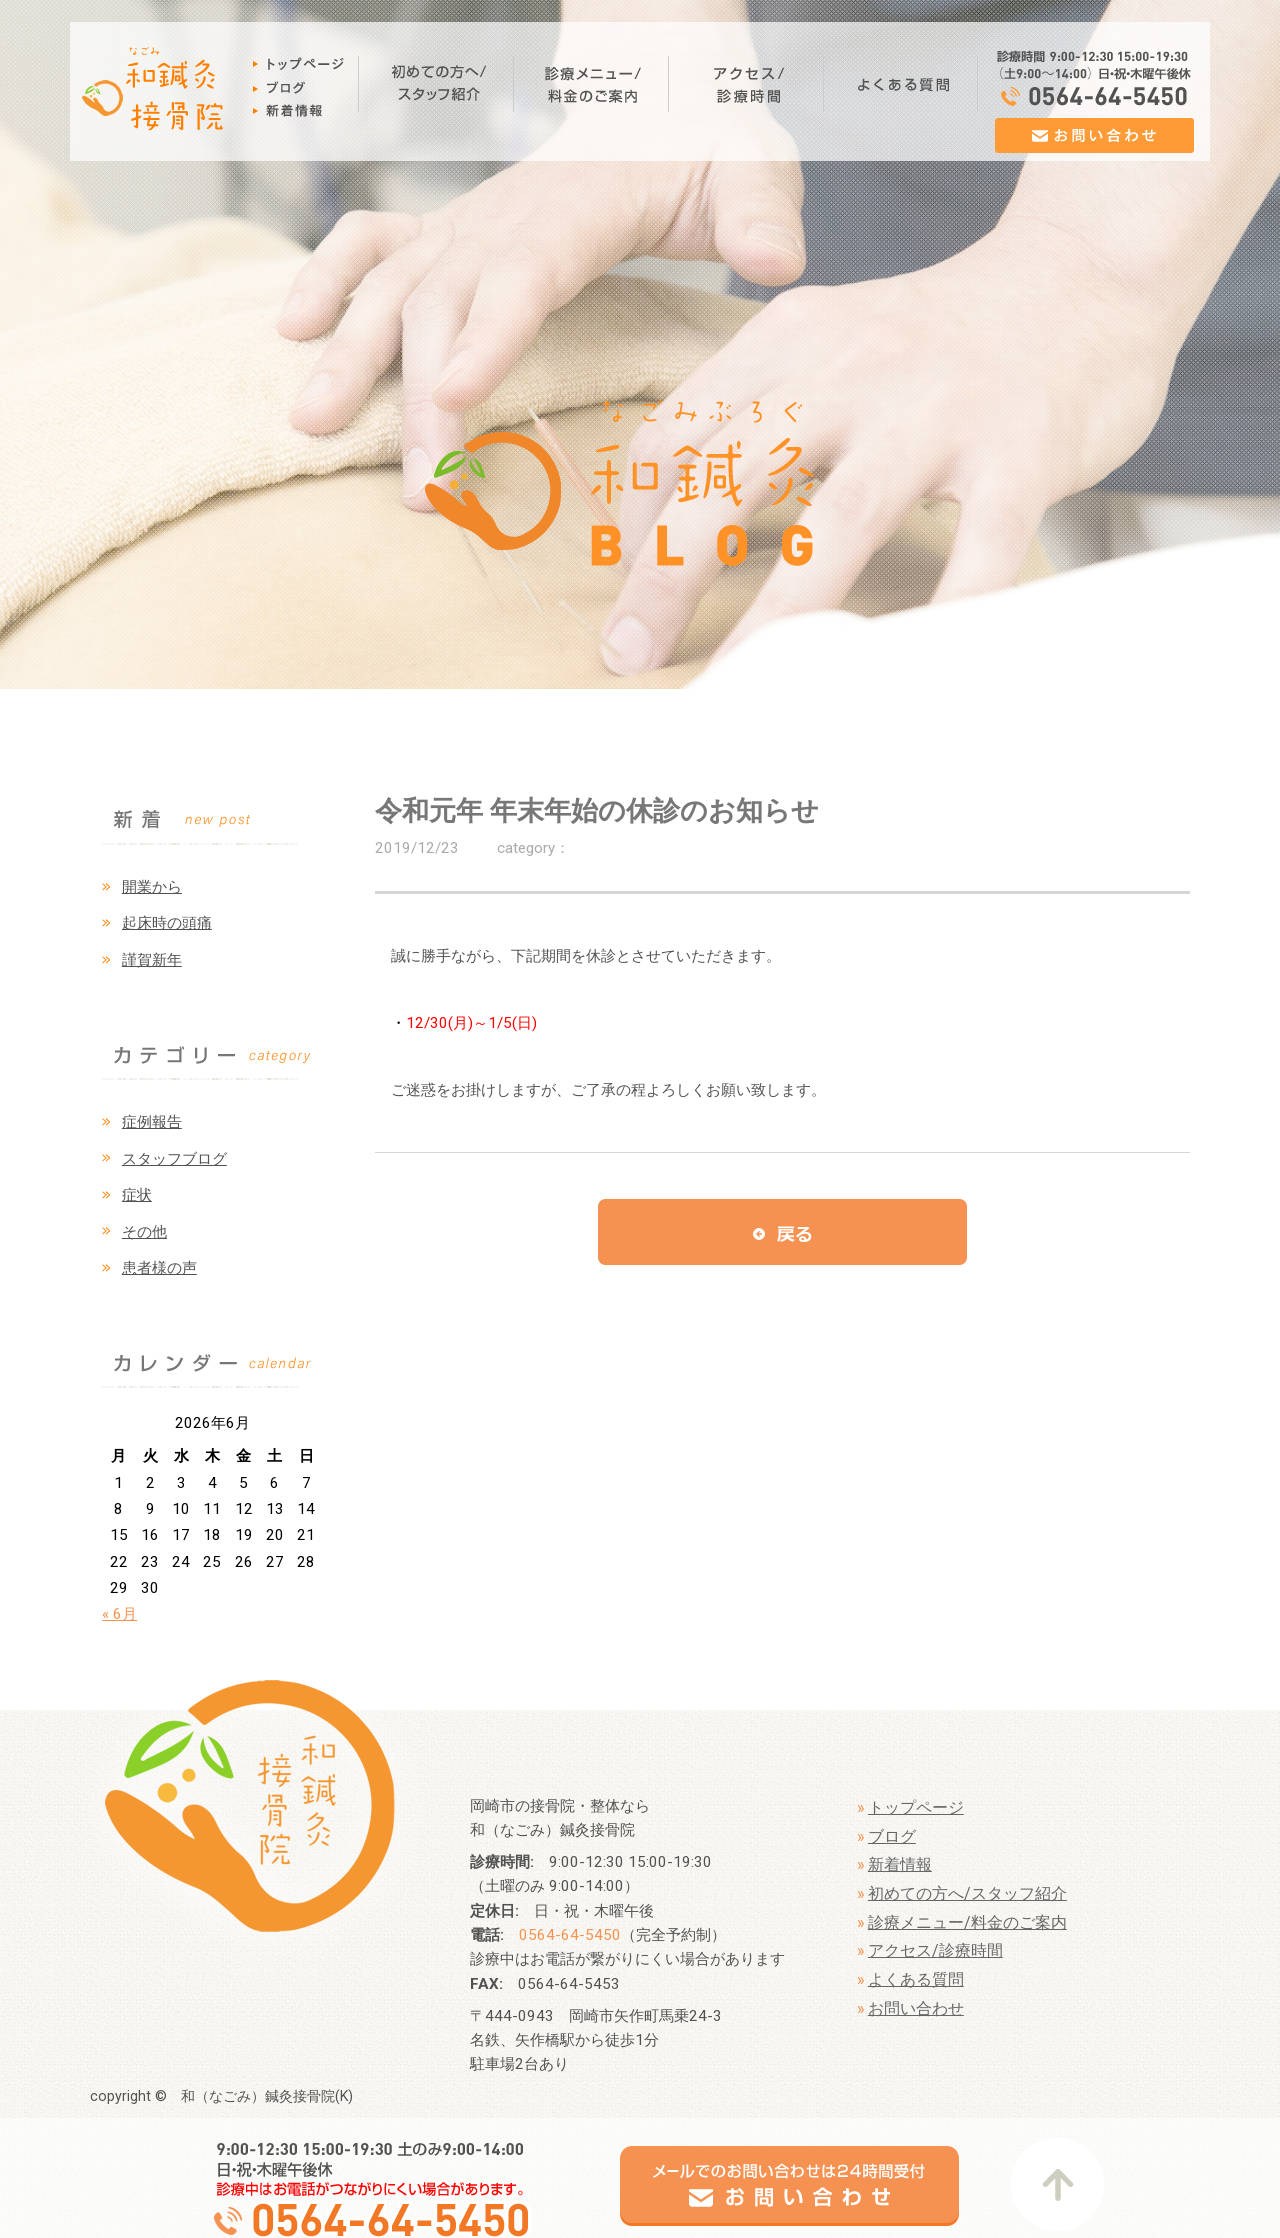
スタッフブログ (174, 1159)
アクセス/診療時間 (935, 1950)
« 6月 (119, 1614)
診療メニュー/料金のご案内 (967, 1922)
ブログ (892, 1836)
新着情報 (900, 1864)
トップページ (916, 1807)
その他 (144, 1232)
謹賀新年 (152, 960)
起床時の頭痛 (167, 923)
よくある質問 (916, 1979)
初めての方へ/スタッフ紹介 (967, 1893)
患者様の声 (159, 1268)
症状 (137, 1195)
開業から (152, 887)
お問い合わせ (916, 2008)
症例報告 (152, 1122)
